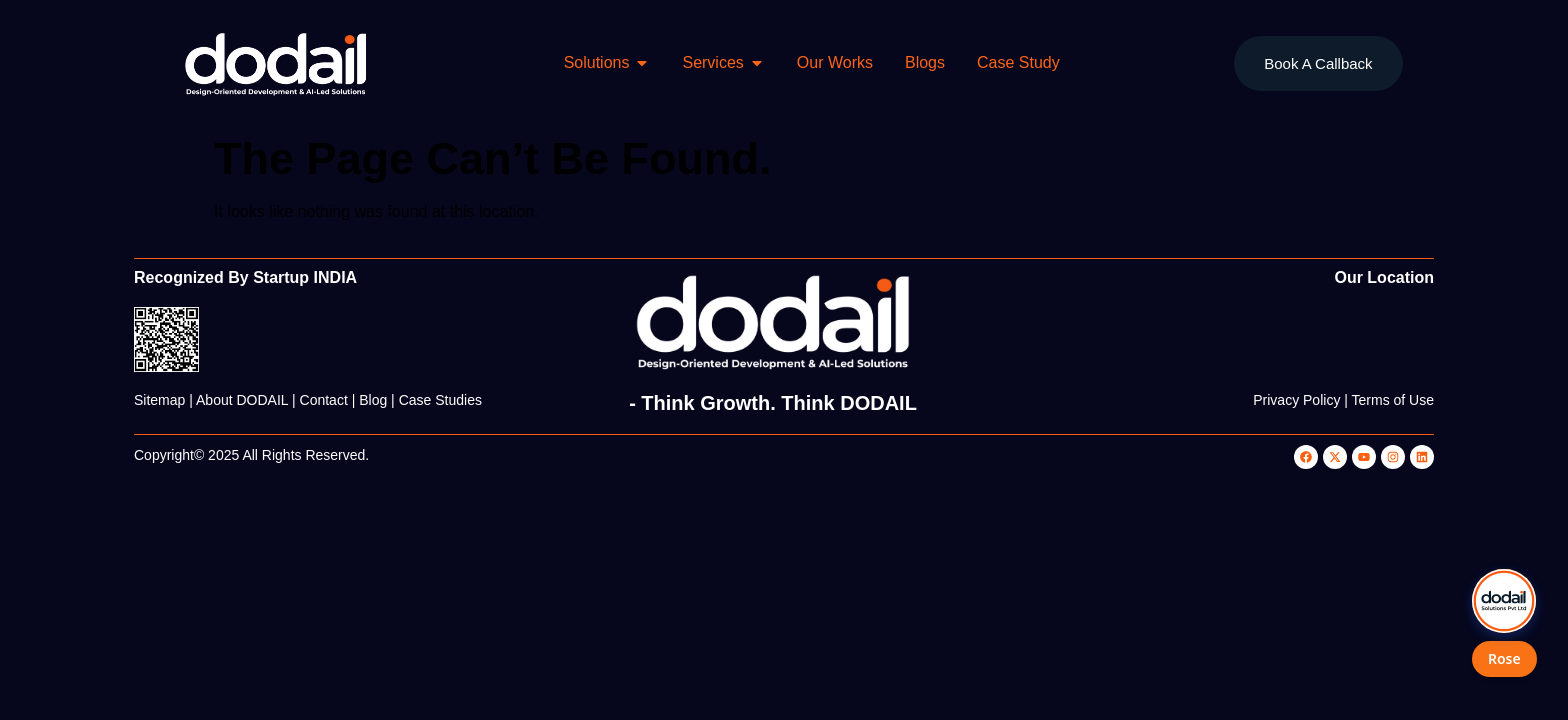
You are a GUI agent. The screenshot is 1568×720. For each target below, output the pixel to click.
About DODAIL (242, 400)
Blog (373, 400)
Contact (324, 400)
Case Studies (440, 400)
